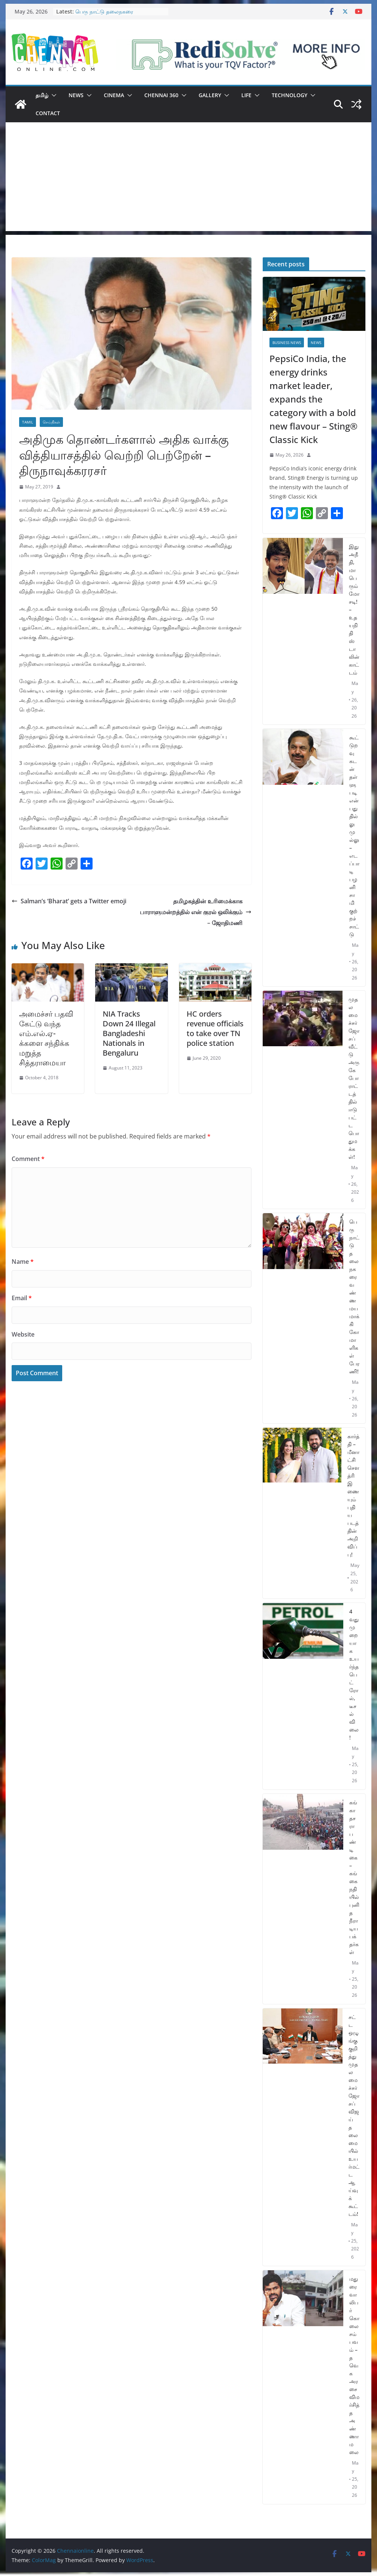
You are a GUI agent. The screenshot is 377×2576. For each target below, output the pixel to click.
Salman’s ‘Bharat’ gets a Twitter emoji (69, 901)
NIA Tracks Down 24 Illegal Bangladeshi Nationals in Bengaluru (129, 1033)
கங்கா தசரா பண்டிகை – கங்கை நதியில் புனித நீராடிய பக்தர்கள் (354, 1877)
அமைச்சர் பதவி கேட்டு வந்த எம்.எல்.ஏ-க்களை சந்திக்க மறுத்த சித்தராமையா (46, 1038)
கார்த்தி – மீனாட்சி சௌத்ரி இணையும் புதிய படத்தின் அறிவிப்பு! (353, 1495)
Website (23, 1334)
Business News (286, 342)
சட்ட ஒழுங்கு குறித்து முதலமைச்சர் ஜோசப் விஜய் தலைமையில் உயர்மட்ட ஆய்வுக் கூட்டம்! (354, 2115)
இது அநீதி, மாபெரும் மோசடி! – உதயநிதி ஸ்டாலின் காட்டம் (354, 609)
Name (23, 1261)
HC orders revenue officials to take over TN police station (215, 1028)
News (76, 95)
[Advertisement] (188, 178)
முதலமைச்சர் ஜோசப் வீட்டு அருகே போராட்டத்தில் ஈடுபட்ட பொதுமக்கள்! (354, 1078)
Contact (48, 113)
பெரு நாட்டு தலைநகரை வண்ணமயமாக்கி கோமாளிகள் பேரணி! (354, 1296)
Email (22, 1298)
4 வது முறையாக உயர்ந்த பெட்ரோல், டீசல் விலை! (354, 1674)
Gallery (210, 95)
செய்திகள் (51, 422)
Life (246, 95)
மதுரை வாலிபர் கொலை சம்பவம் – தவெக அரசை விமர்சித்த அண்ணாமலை (354, 2365)
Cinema (114, 95)
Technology (289, 95)
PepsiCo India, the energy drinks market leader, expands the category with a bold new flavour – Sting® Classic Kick (313, 399)
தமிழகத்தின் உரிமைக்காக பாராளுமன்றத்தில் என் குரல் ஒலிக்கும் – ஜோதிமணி (195, 912)
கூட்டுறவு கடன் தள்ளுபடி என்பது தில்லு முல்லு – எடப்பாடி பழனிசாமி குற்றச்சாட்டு (354, 836)
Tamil (27, 422)
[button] (52, 95)
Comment (28, 1159)
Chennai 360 (161, 95)
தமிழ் (42, 95)
